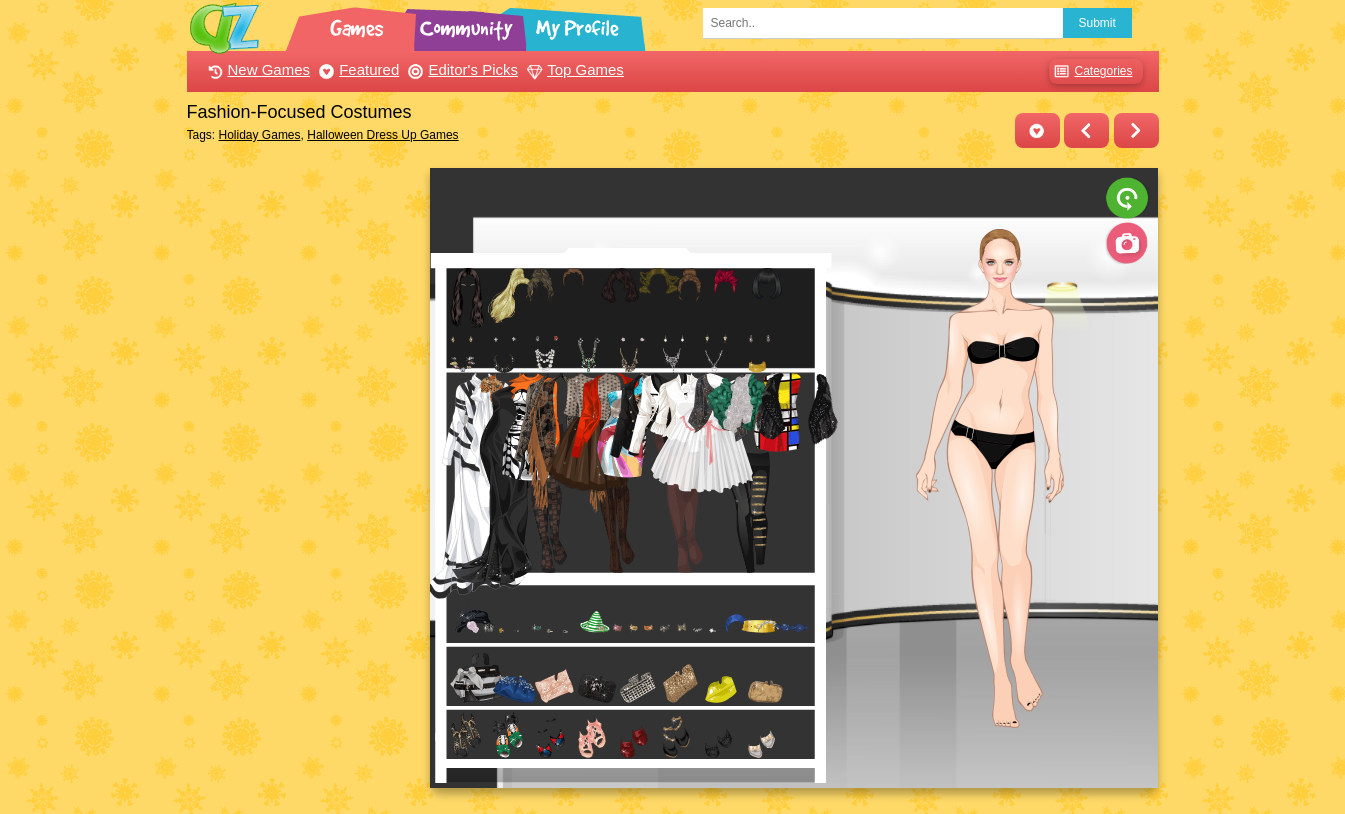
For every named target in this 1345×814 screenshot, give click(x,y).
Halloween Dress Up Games (382, 135)
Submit (1097, 23)
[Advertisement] (303, 468)
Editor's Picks (460, 69)
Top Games (573, 69)
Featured (356, 69)
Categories (1090, 71)
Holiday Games (260, 135)
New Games (257, 69)
